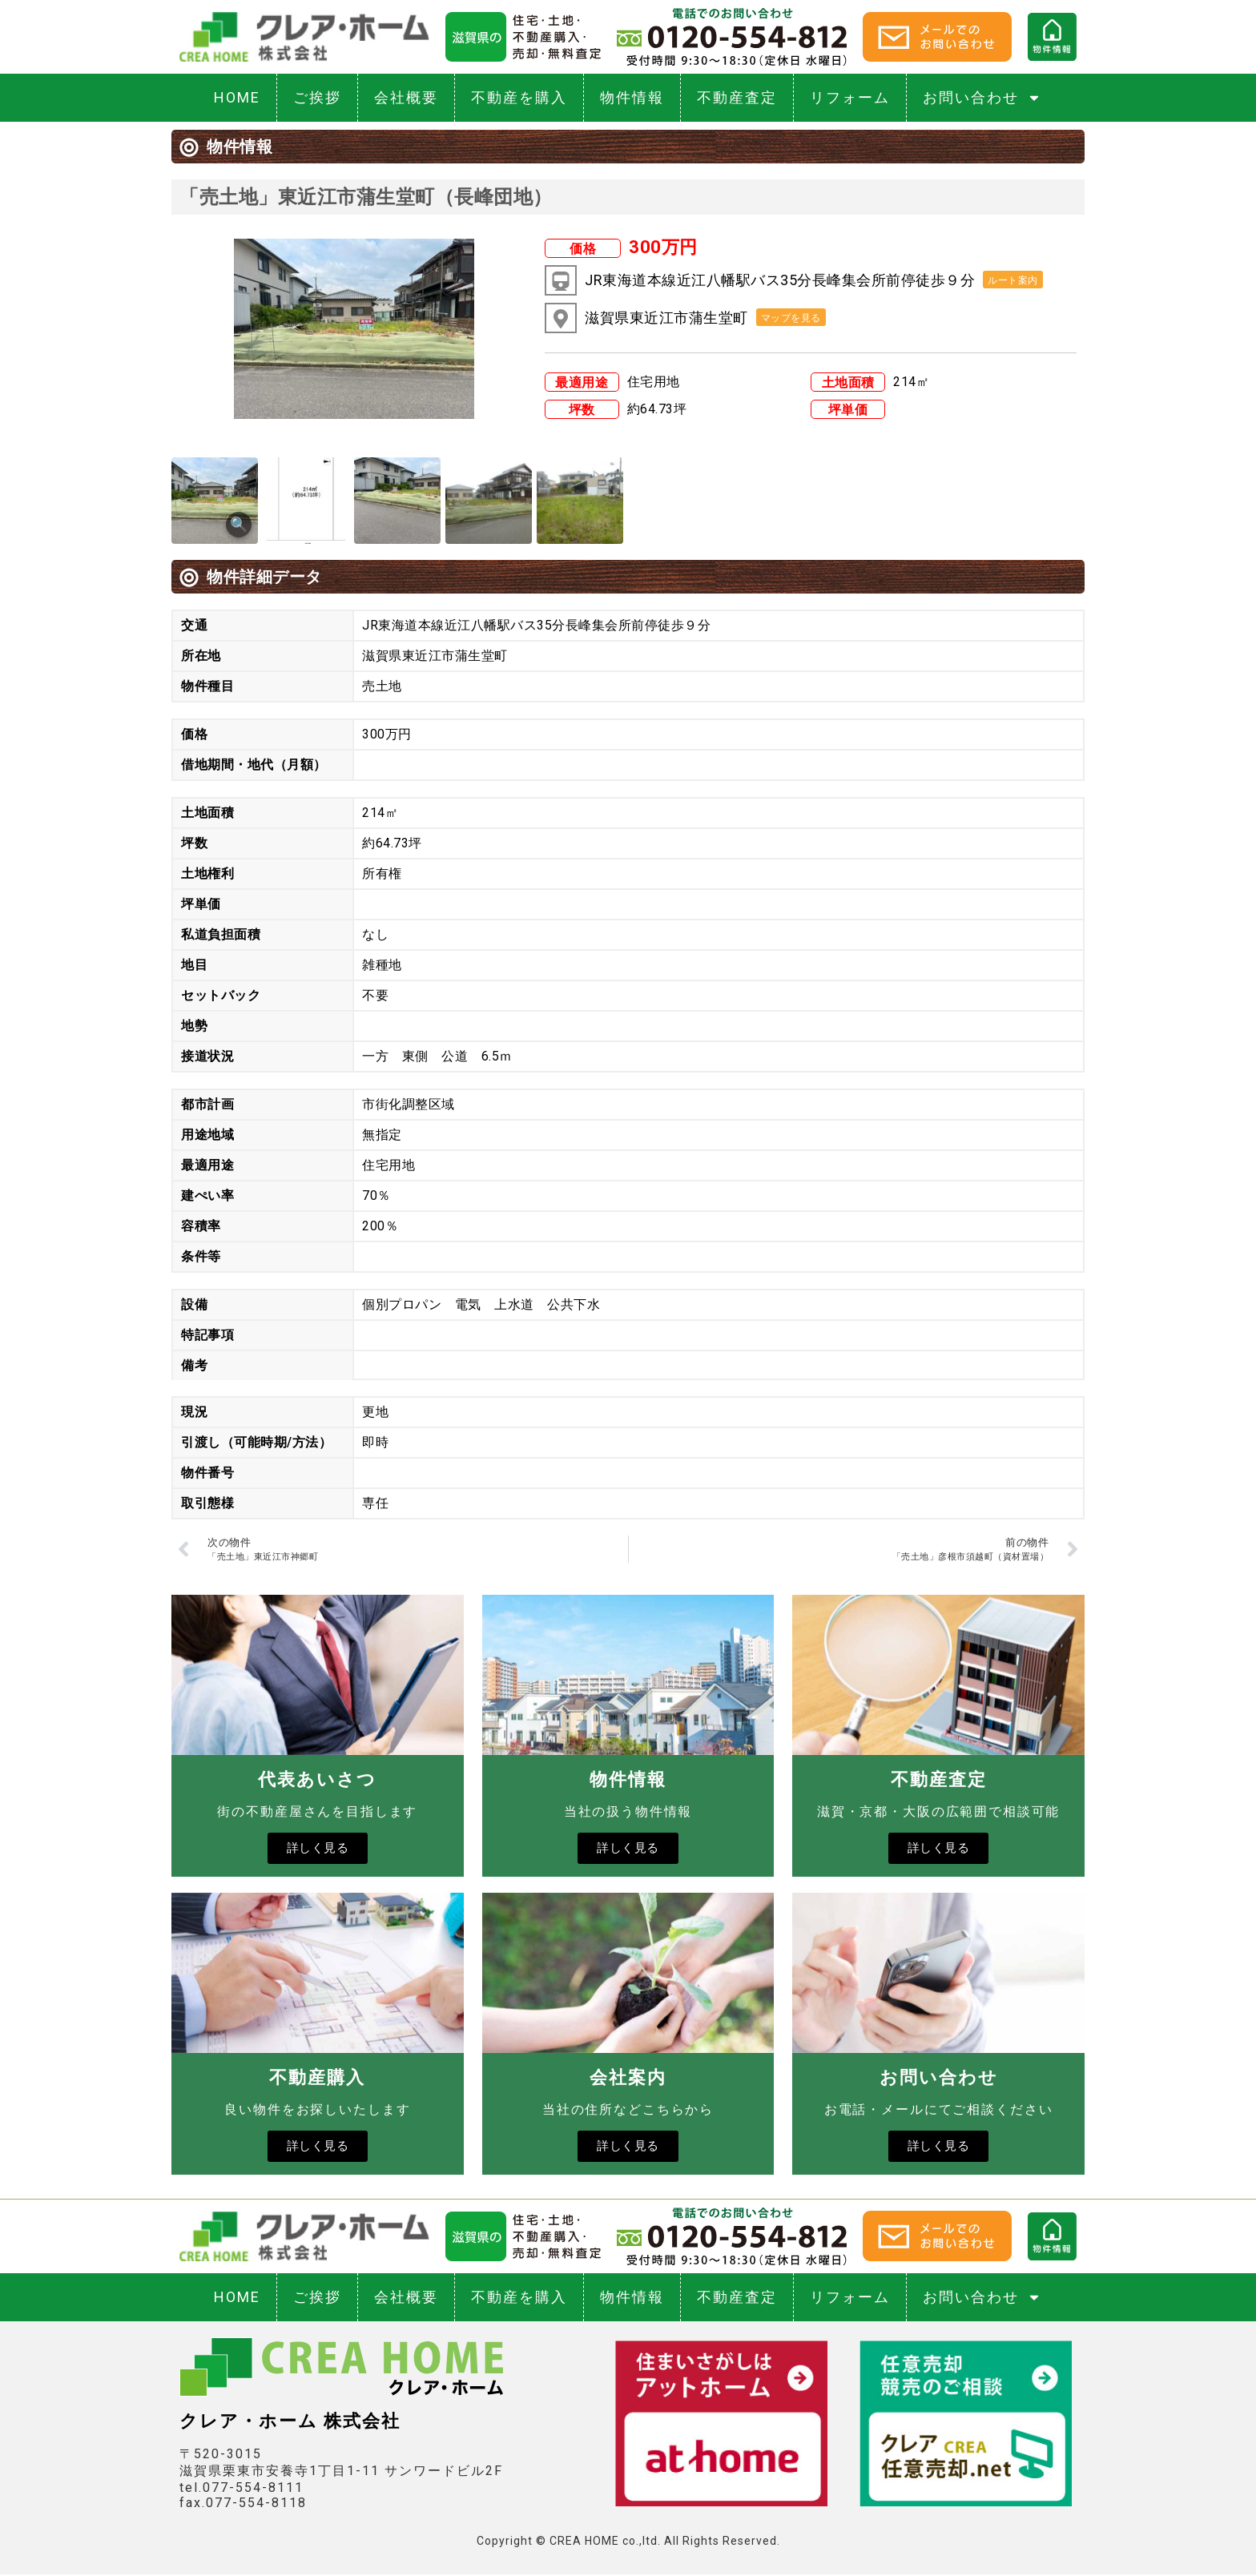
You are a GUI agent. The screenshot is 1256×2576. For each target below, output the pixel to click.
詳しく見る (318, 1848)
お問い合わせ (982, 98)
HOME (237, 97)
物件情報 (632, 97)
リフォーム (850, 97)
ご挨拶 (317, 97)
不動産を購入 (519, 97)
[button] (1013, 279)
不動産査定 (737, 97)
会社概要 (406, 97)
